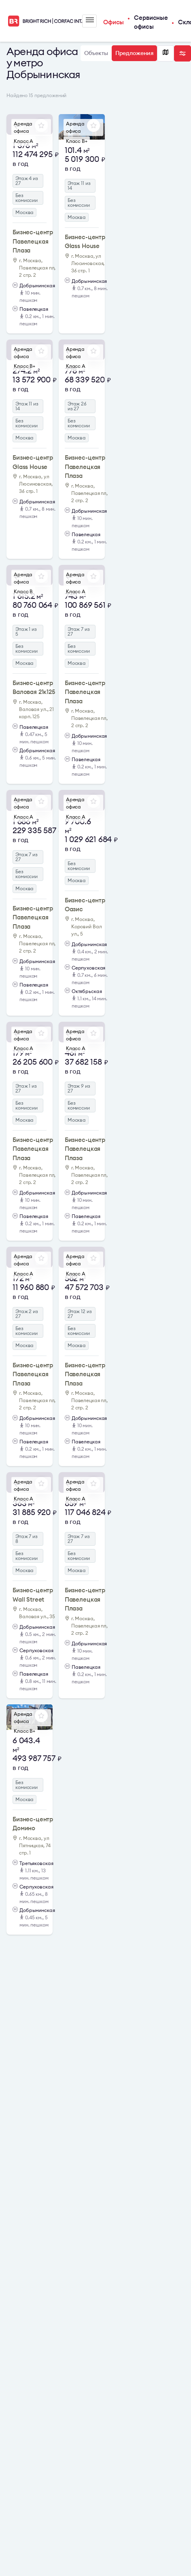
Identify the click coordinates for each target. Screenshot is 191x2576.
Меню (90, 19)
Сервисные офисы (151, 22)
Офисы (113, 22)
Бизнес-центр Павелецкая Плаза (33, 241)
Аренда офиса (23, 127)
